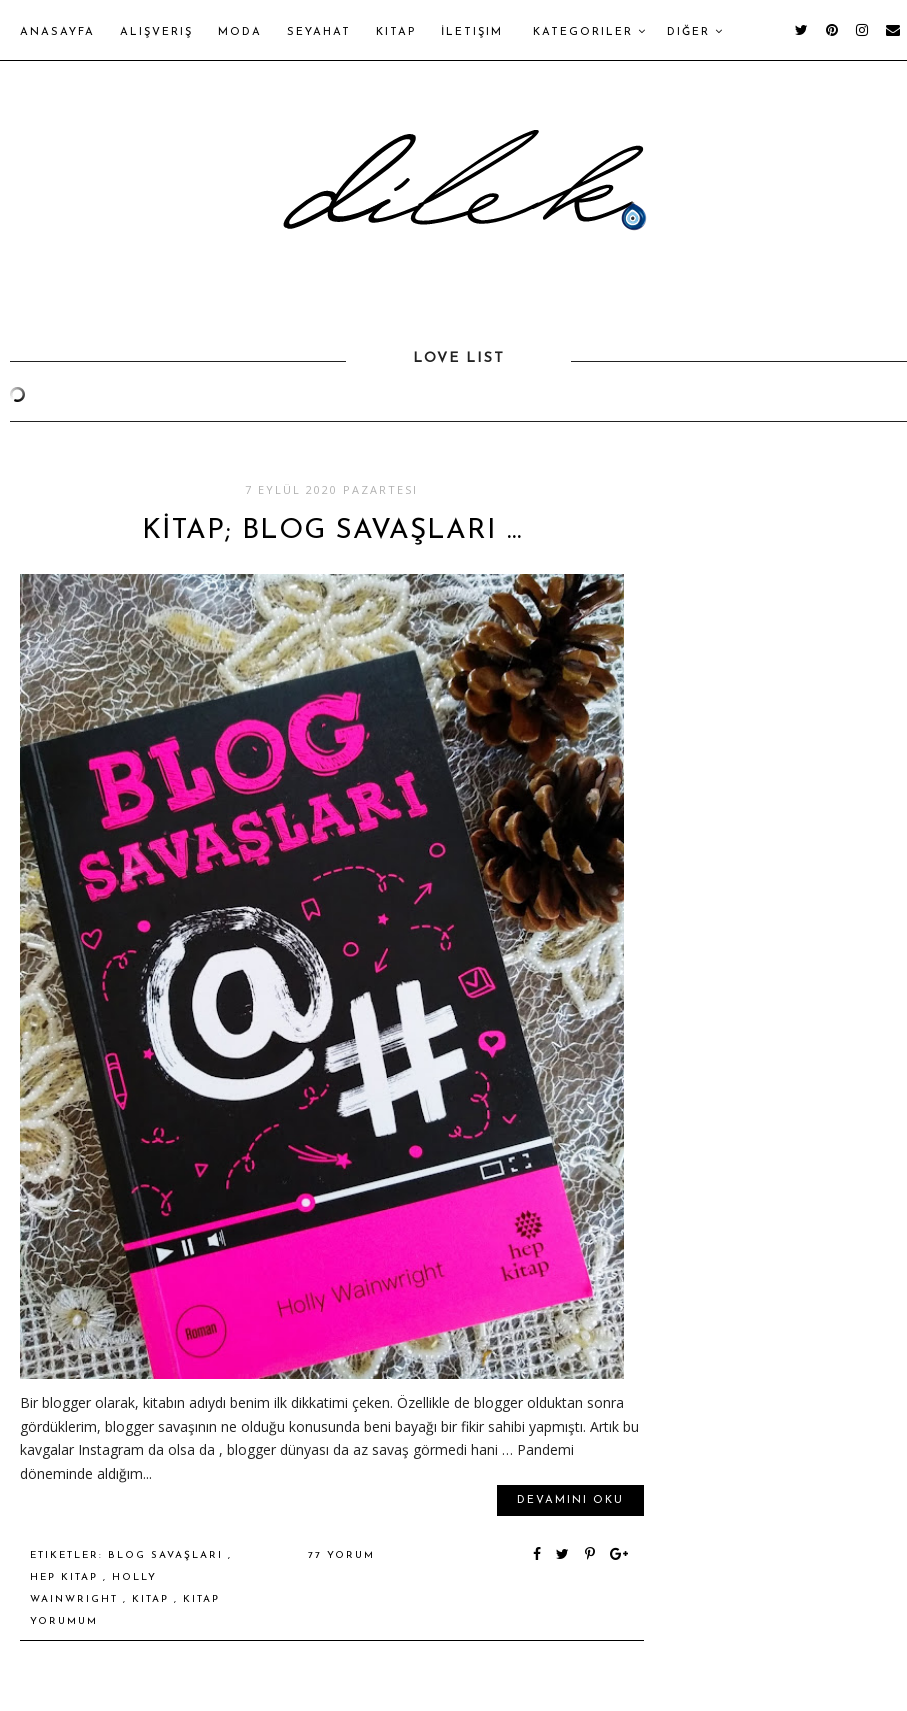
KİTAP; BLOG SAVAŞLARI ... (332, 531)
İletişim (472, 32)
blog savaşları (168, 1555)
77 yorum (341, 1555)
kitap (153, 1599)
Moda (240, 32)
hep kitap (66, 1577)
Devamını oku (570, 1500)
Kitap (396, 32)
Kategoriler (590, 32)
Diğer (695, 32)
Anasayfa (57, 32)
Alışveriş (156, 32)
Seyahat (319, 32)
